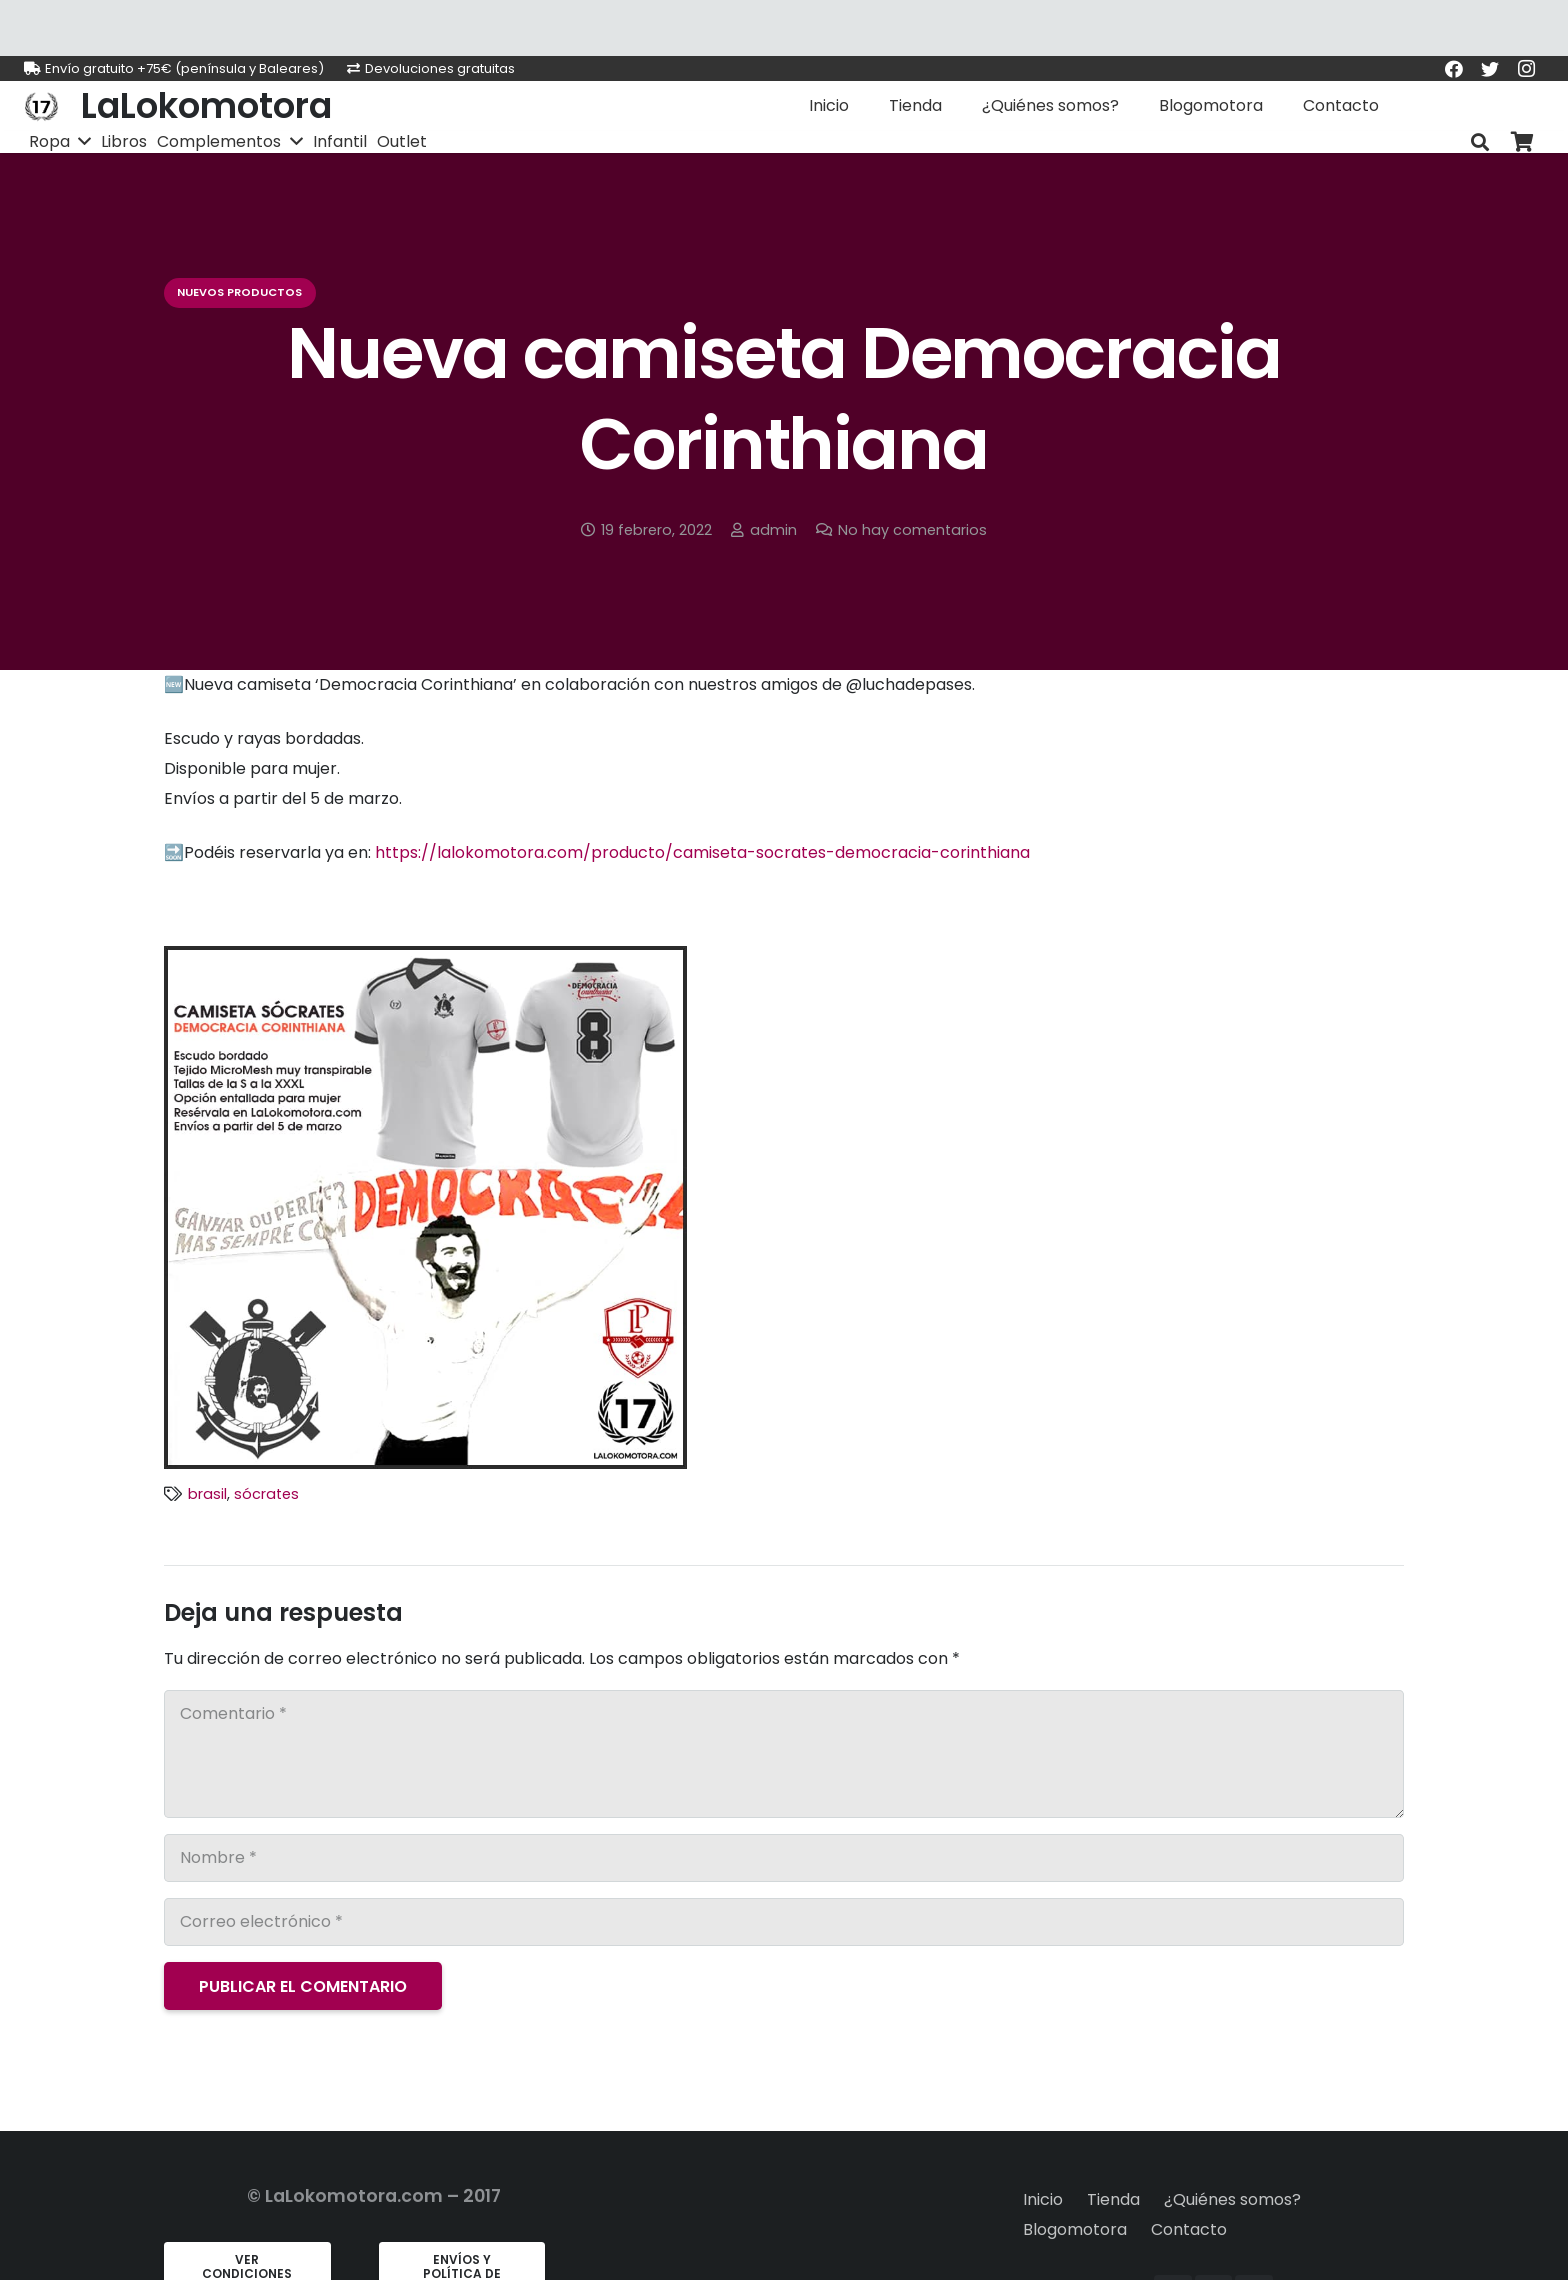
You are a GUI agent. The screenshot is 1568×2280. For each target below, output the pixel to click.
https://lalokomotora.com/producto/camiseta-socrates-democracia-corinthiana (702, 852)
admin (773, 530)
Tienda (1113, 2199)
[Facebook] (1454, 69)
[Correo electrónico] (784, 1922)
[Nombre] (784, 1858)
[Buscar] (1480, 142)
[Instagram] (1526, 69)
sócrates (266, 1494)
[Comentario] (784, 1754)
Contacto (1189, 2229)
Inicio (1043, 2199)
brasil (207, 1494)
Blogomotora (1075, 2229)
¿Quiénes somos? (1232, 2199)
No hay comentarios (912, 530)
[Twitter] (1490, 69)
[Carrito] (1522, 142)
